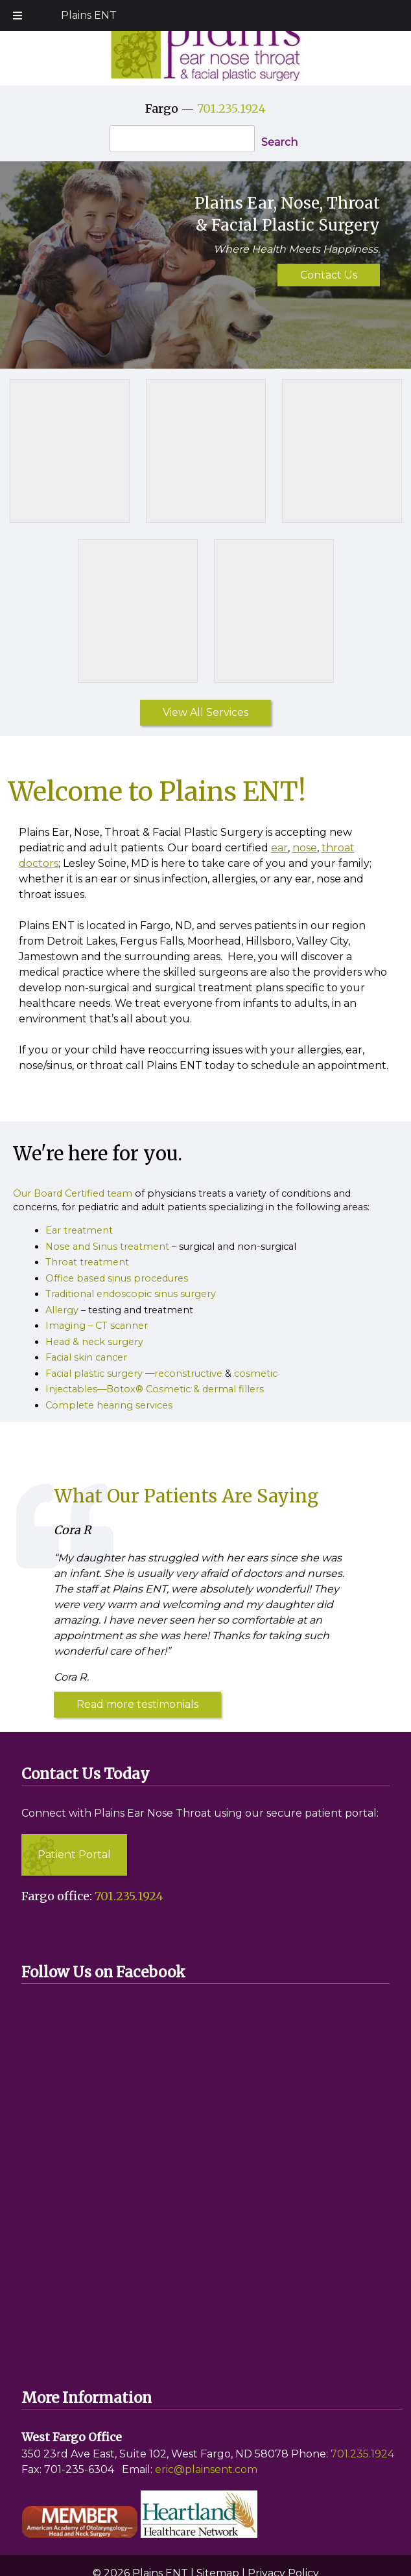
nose (304, 848)
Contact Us (328, 275)
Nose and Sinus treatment (107, 1246)
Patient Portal (74, 1854)
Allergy (61, 1310)
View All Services (205, 712)
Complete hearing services (108, 1405)
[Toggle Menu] (17, 15)
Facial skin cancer (86, 1357)
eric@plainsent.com (206, 2469)
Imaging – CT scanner (96, 1325)
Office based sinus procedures (116, 1278)
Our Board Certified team (72, 1193)
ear (279, 848)
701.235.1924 (231, 108)
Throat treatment (87, 1262)
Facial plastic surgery (94, 1373)
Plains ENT (89, 15)
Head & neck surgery (94, 1342)
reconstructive (188, 1373)
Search (279, 142)
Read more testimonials (137, 1704)
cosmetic (255, 1373)
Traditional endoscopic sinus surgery (130, 1294)
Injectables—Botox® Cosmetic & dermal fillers (154, 1389)
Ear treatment (79, 1230)
